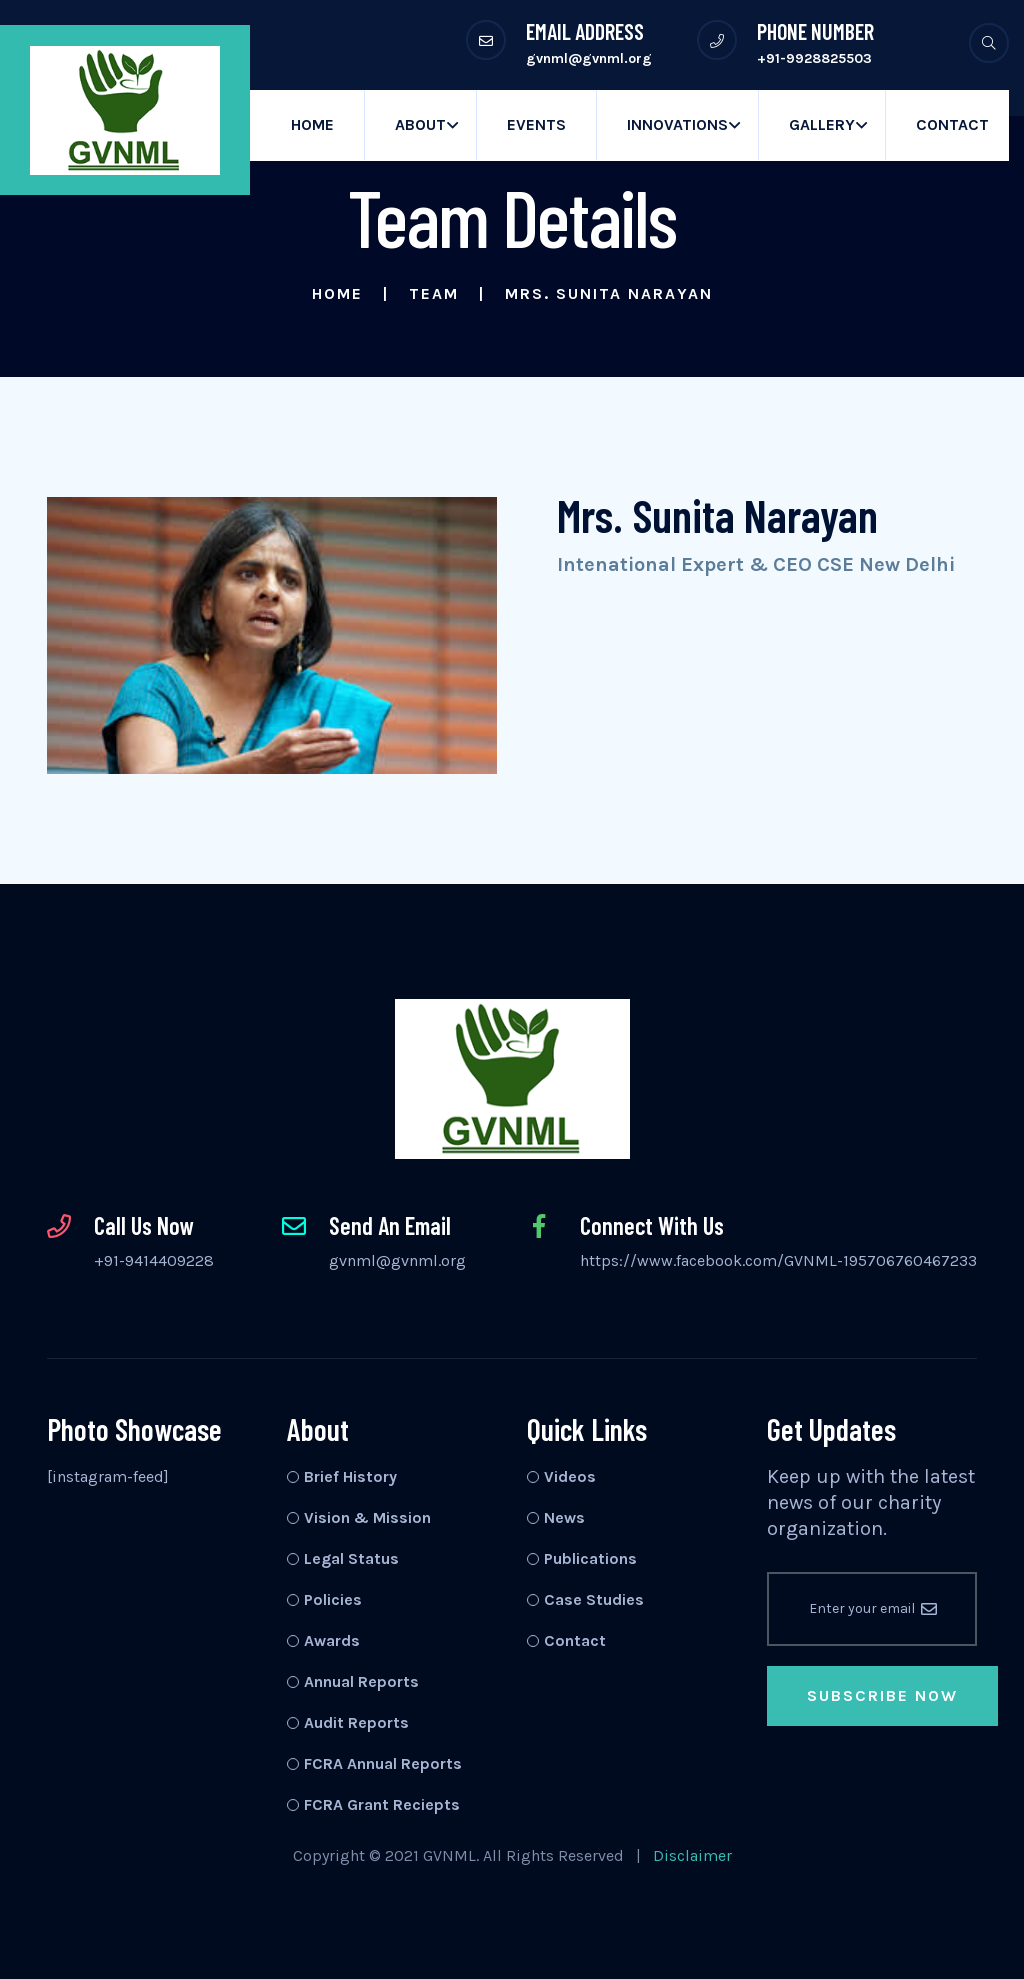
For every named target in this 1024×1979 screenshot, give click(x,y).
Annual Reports (361, 1681)
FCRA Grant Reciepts (382, 1804)
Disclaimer (692, 1855)
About (420, 124)
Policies (333, 1599)
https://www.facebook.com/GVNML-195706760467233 (778, 1260)
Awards (332, 1640)
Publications (590, 1558)
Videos (570, 1476)
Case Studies (594, 1599)
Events (536, 124)
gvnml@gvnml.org (397, 1260)
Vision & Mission (367, 1517)
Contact (952, 124)
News (564, 1517)
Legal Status (351, 1558)
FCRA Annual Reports (383, 1763)
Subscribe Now (882, 1695)
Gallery (822, 124)
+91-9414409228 (154, 1260)
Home (312, 124)
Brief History (350, 1476)
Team (434, 293)
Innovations (677, 124)
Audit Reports (356, 1722)
